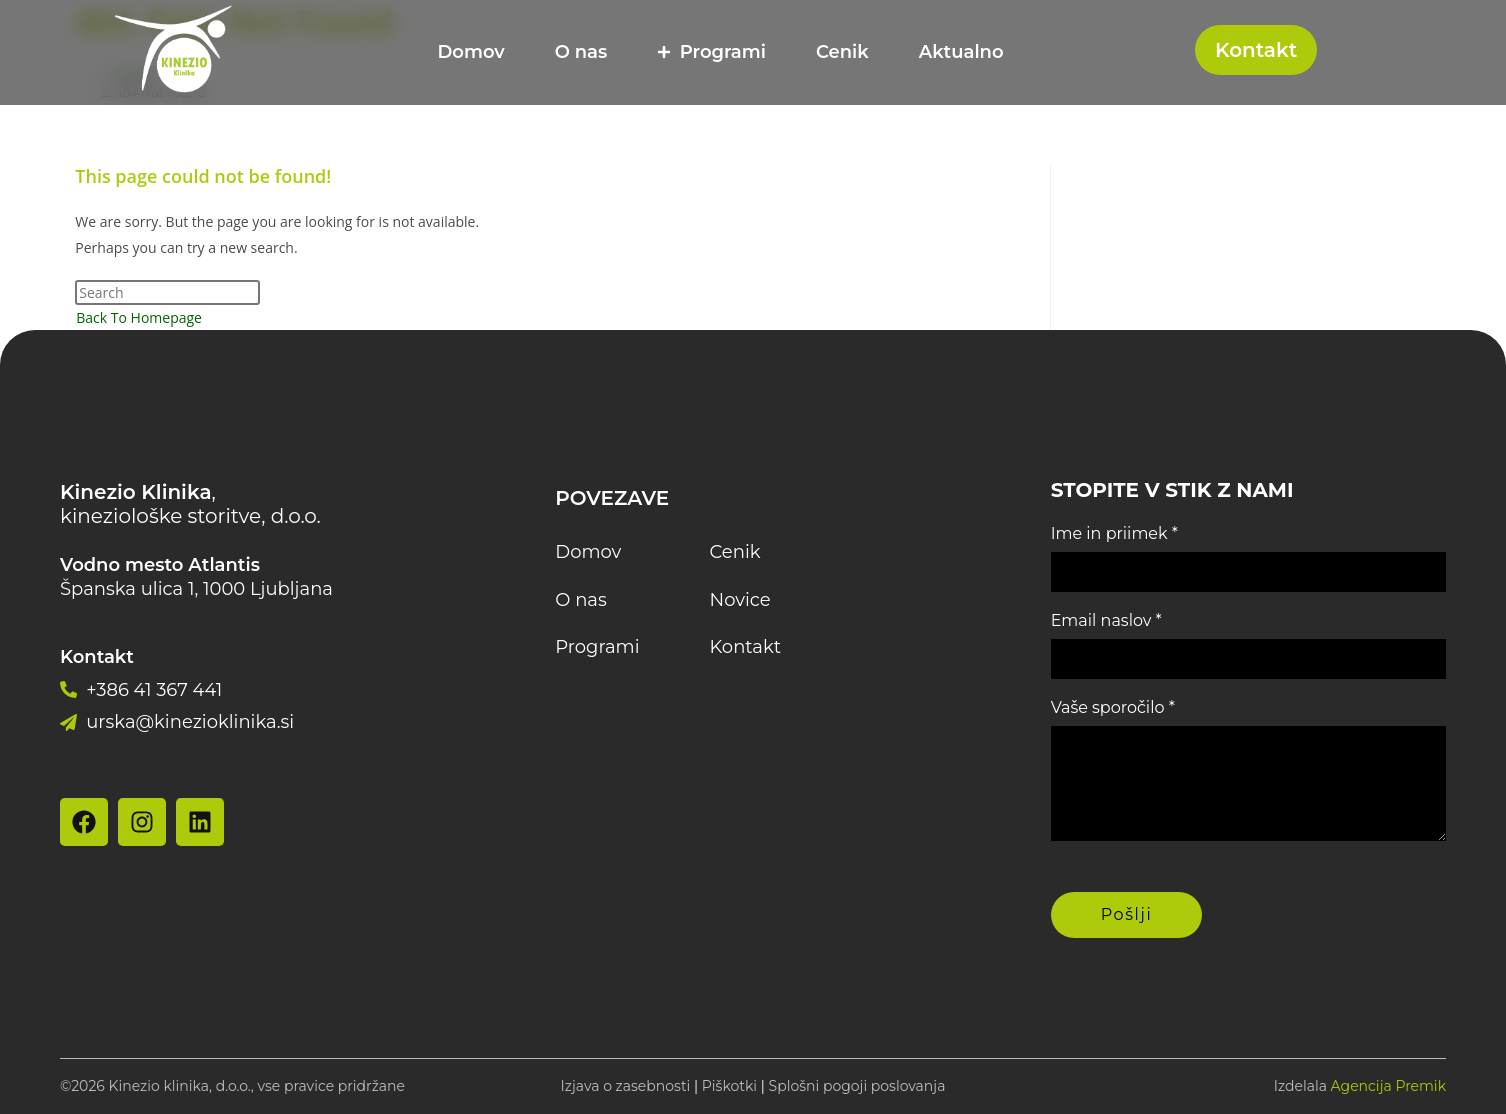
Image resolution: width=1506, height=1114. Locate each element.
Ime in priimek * (1114, 533)
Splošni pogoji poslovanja (857, 1086)
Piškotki (729, 1086)
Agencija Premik (1388, 1086)
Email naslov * (1106, 620)
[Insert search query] (167, 292)
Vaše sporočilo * (1113, 707)
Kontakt (1256, 50)
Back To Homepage (139, 317)
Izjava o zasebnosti (626, 1086)
